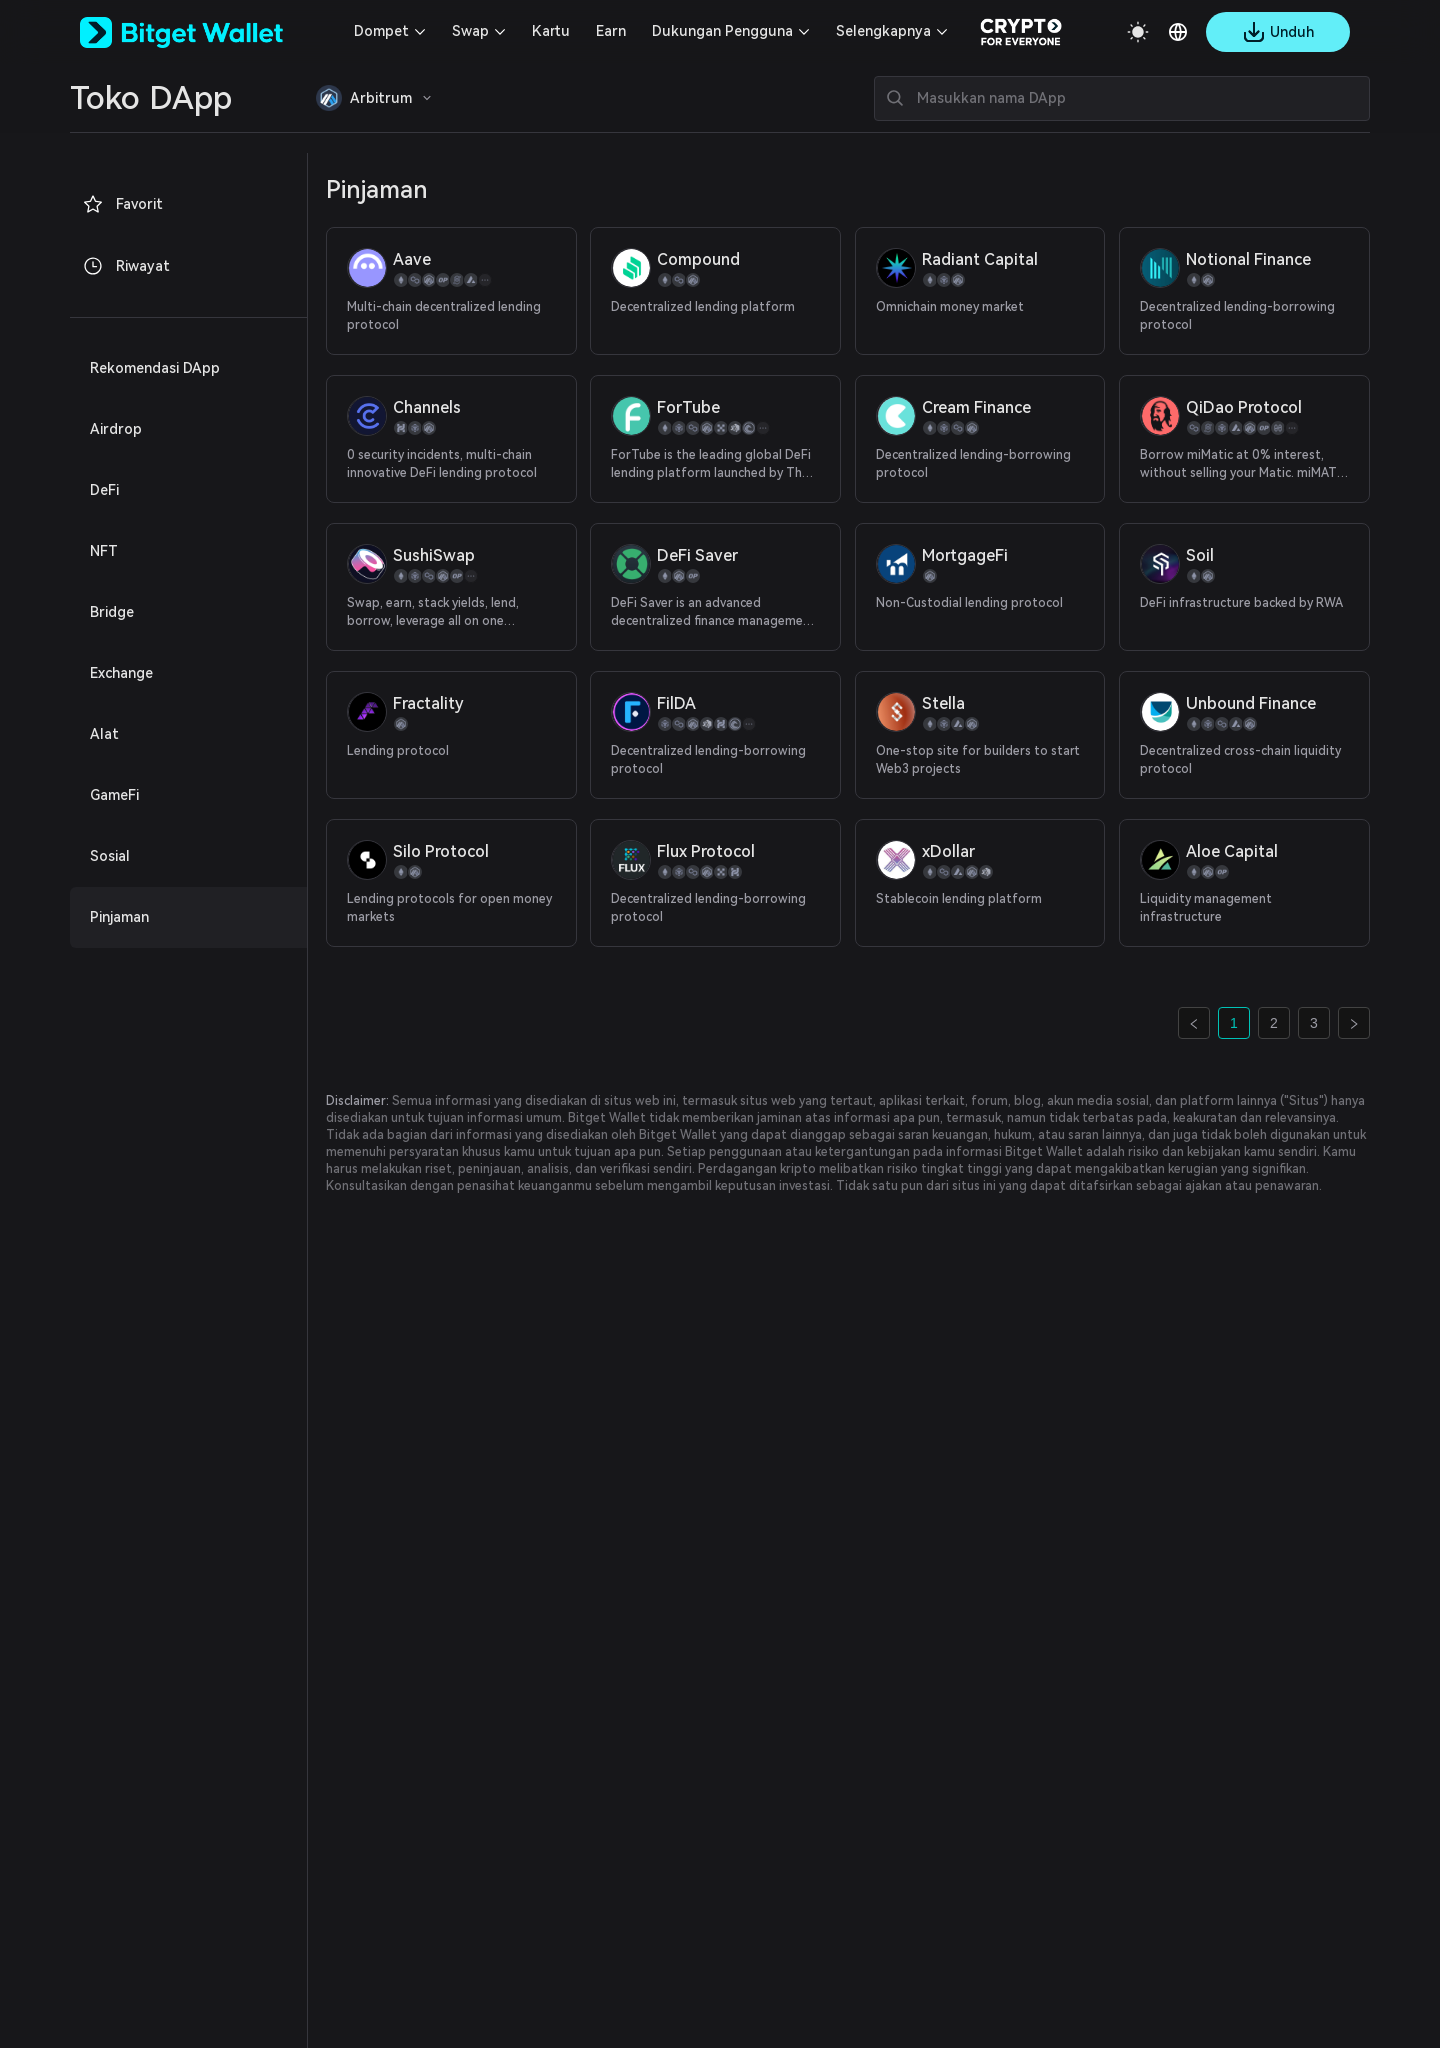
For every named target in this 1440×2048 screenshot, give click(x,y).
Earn (611, 31)
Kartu (551, 31)
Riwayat (126, 266)
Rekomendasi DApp (155, 368)
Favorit (122, 204)
